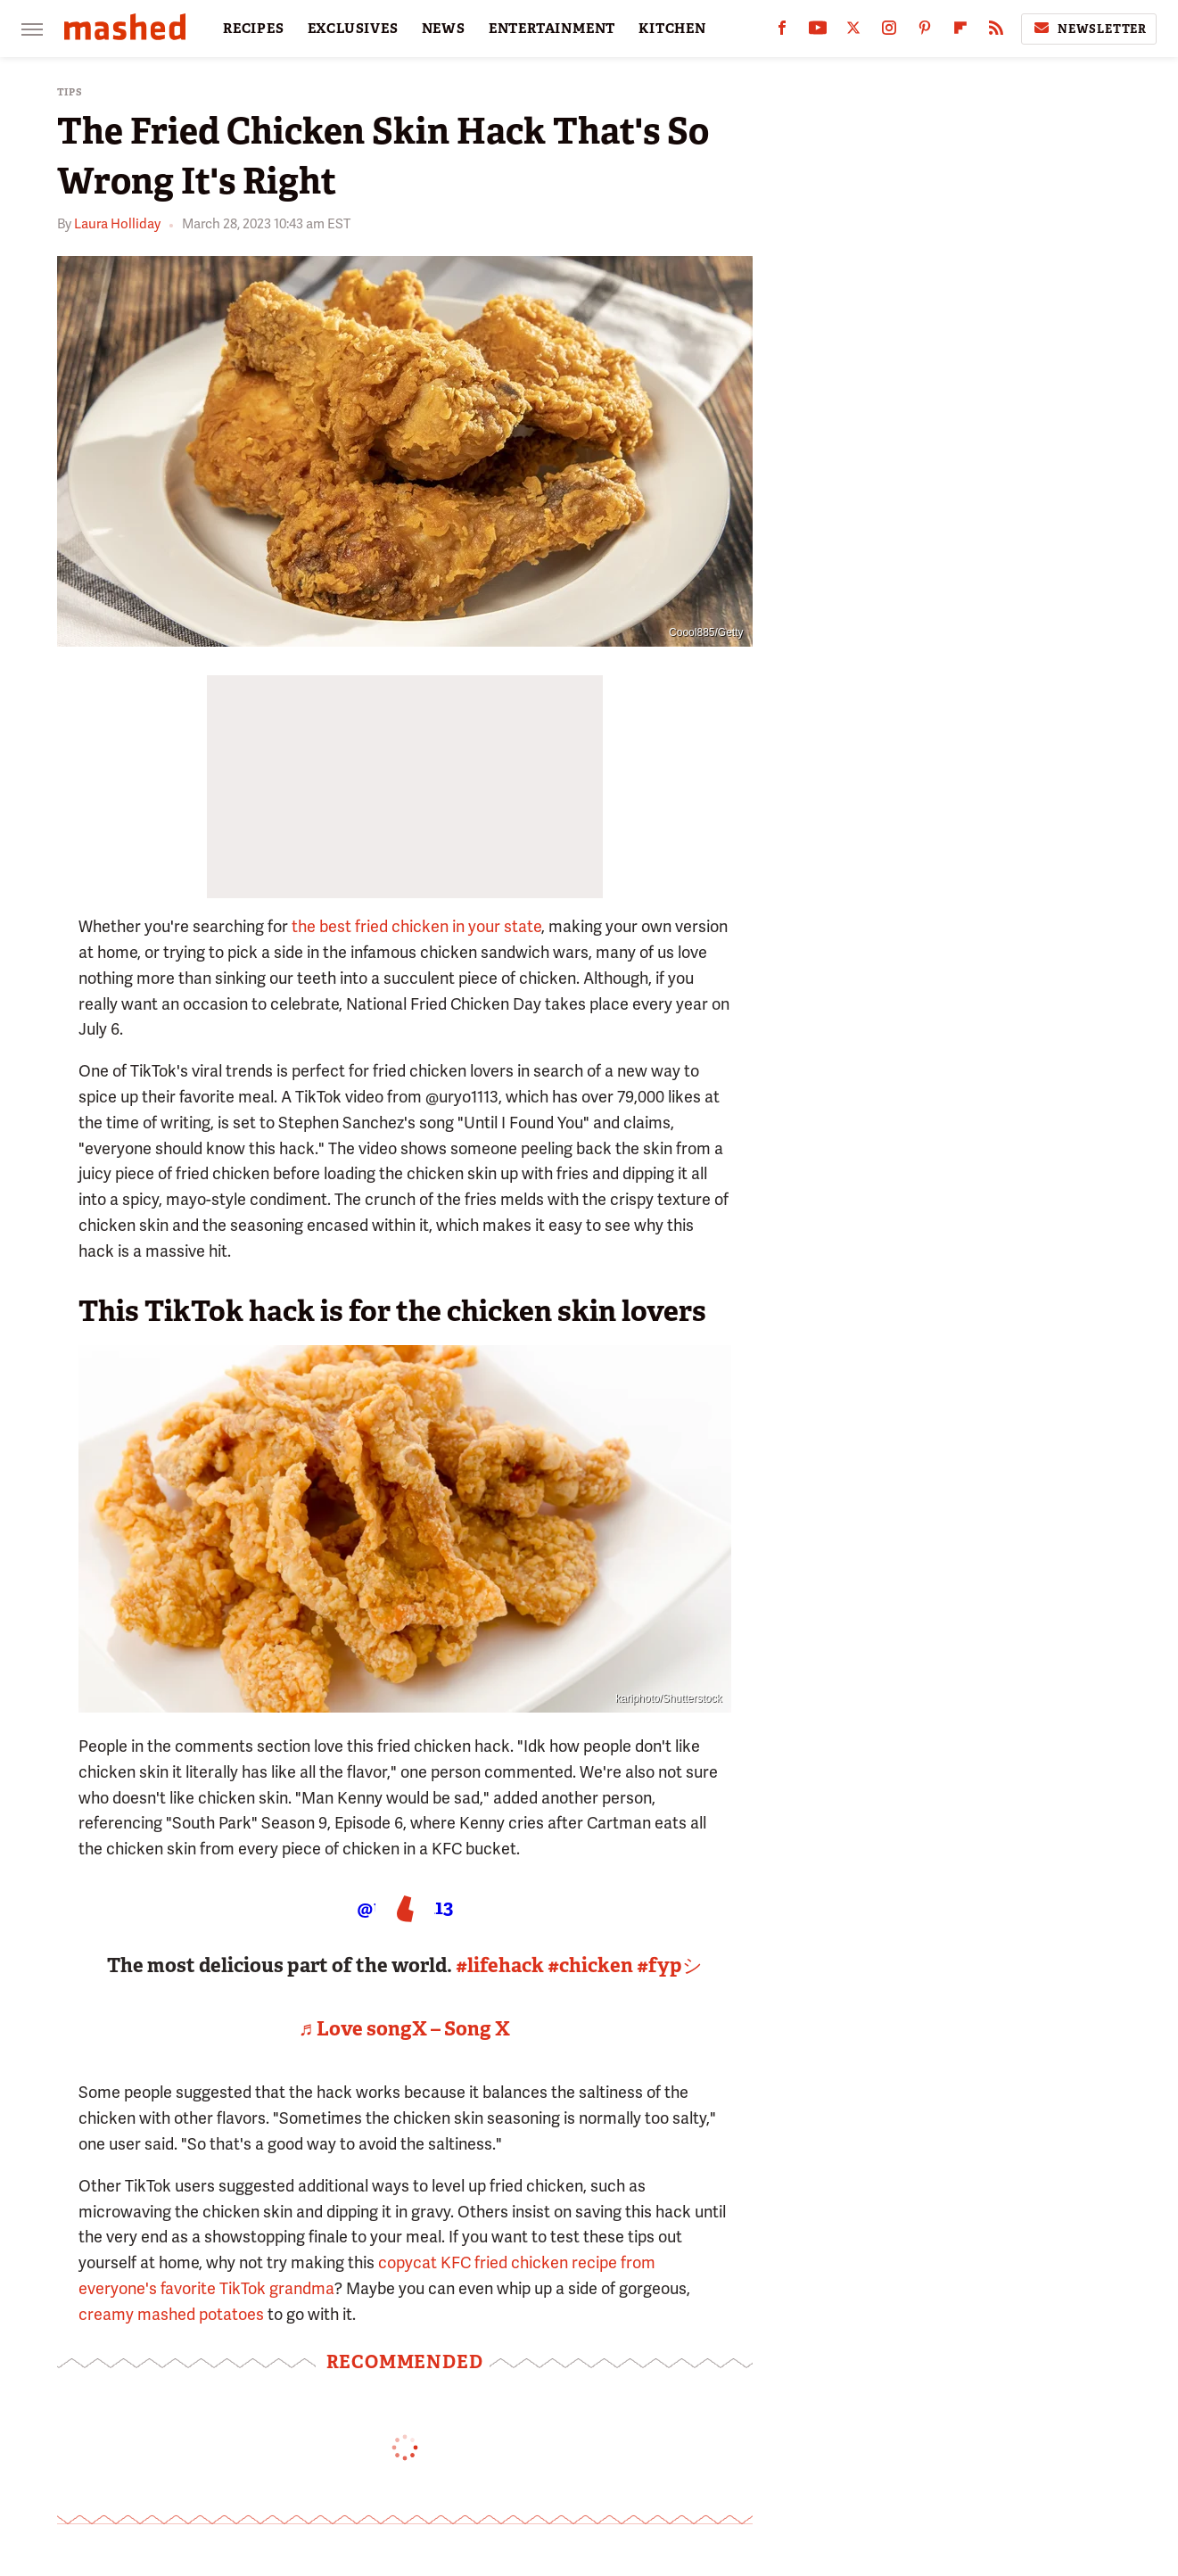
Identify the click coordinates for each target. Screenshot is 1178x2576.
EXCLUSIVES (353, 28)
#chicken (590, 1965)
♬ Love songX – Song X (405, 2029)
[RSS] (996, 31)
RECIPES (253, 28)
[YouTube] (817, 31)
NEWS (443, 28)
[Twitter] (853, 31)
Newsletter (1089, 29)
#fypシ (670, 1965)
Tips (70, 92)
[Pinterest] (924, 31)
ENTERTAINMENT (552, 28)
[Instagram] (889, 31)
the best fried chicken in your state (416, 926)
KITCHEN (672, 28)
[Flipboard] (960, 31)
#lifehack (500, 1965)
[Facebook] (782, 31)
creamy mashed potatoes (171, 2314)
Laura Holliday (117, 224)
